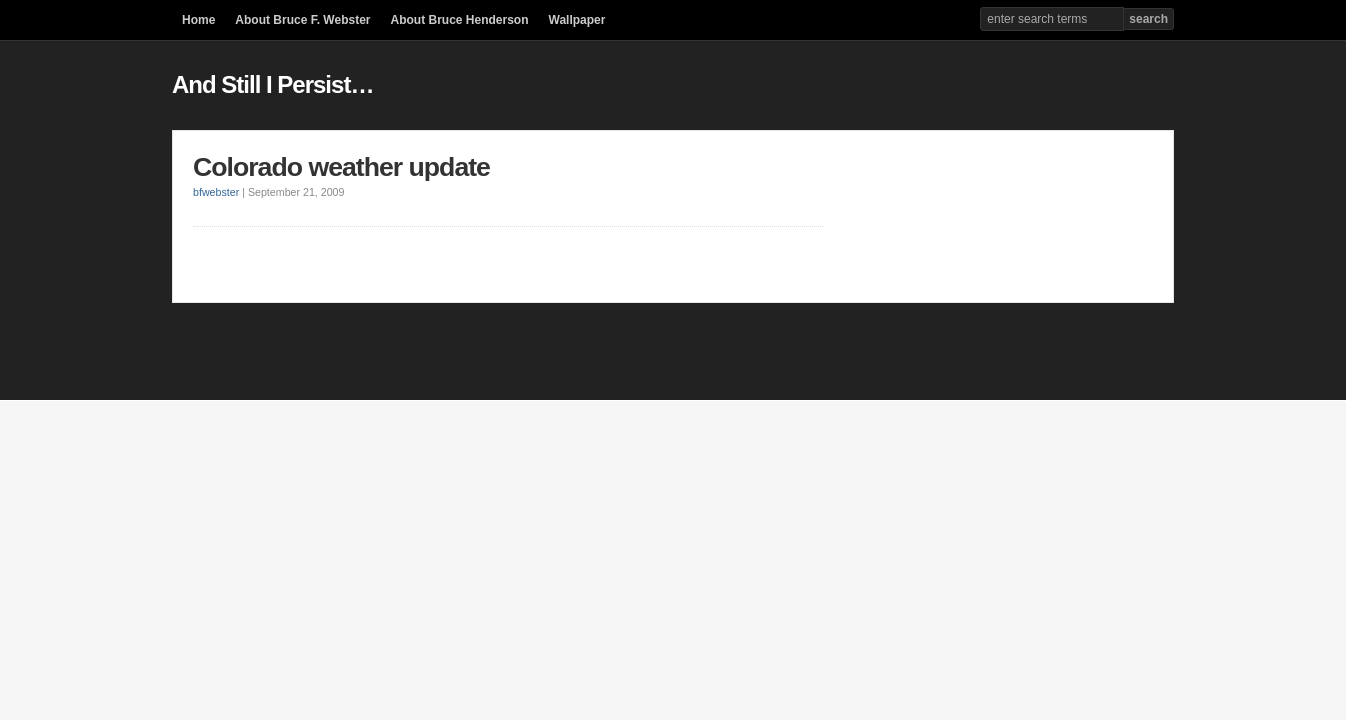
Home (198, 20)
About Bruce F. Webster (302, 20)
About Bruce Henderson (459, 20)
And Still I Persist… (272, 84)
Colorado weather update (341, 167)
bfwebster (216, 192)
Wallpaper (577, 20)
